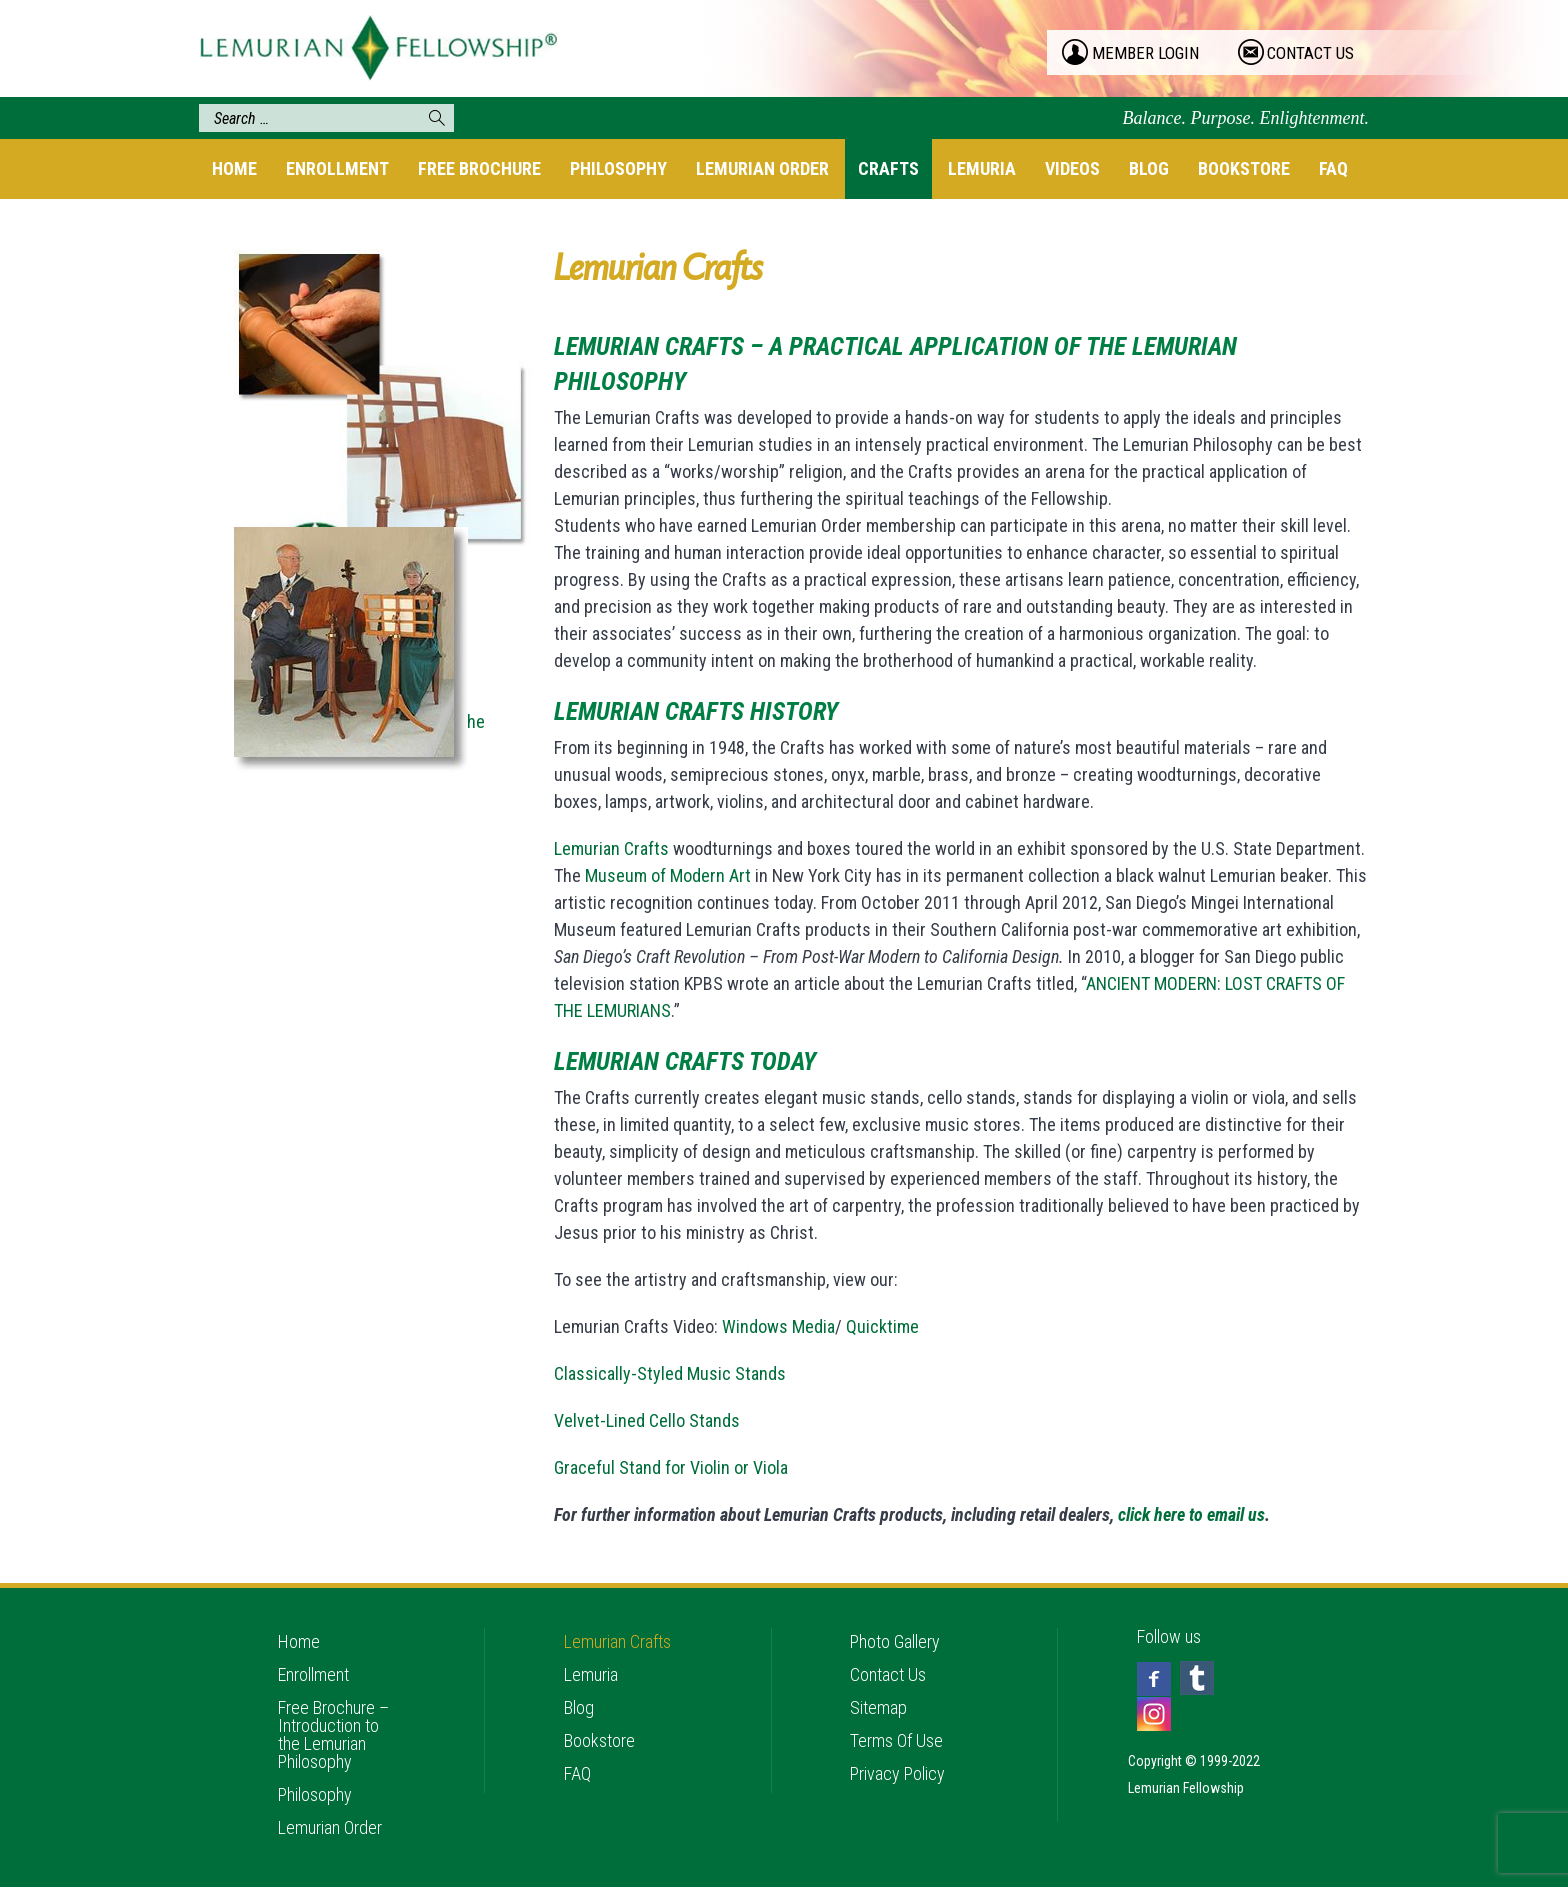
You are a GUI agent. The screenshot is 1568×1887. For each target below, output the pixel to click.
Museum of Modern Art (668, 875)
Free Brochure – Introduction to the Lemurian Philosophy (333, 1734)
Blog (1149, 168)
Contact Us (888, 1674)
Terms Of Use (896, 1740)
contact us (1310, 53)
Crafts (888, 168)
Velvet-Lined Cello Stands (647, 1420)
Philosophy (618, 168)
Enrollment (337, 168)
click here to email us (1191, 1514)
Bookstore (1244, 168)
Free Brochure (479, 168)
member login (1145, 53)
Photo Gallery (895, 1641)
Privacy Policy (897, 1773)
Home (234, 168)
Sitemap (878, 1707)
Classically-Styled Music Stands (670, 1373)
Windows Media (778, 1326)
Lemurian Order (762, 168)
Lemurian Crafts (611, 848)
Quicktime (882, 1326)
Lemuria (982, 168)
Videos (1072, 168)
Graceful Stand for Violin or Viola (671, 1467)
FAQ (1333, 168)
